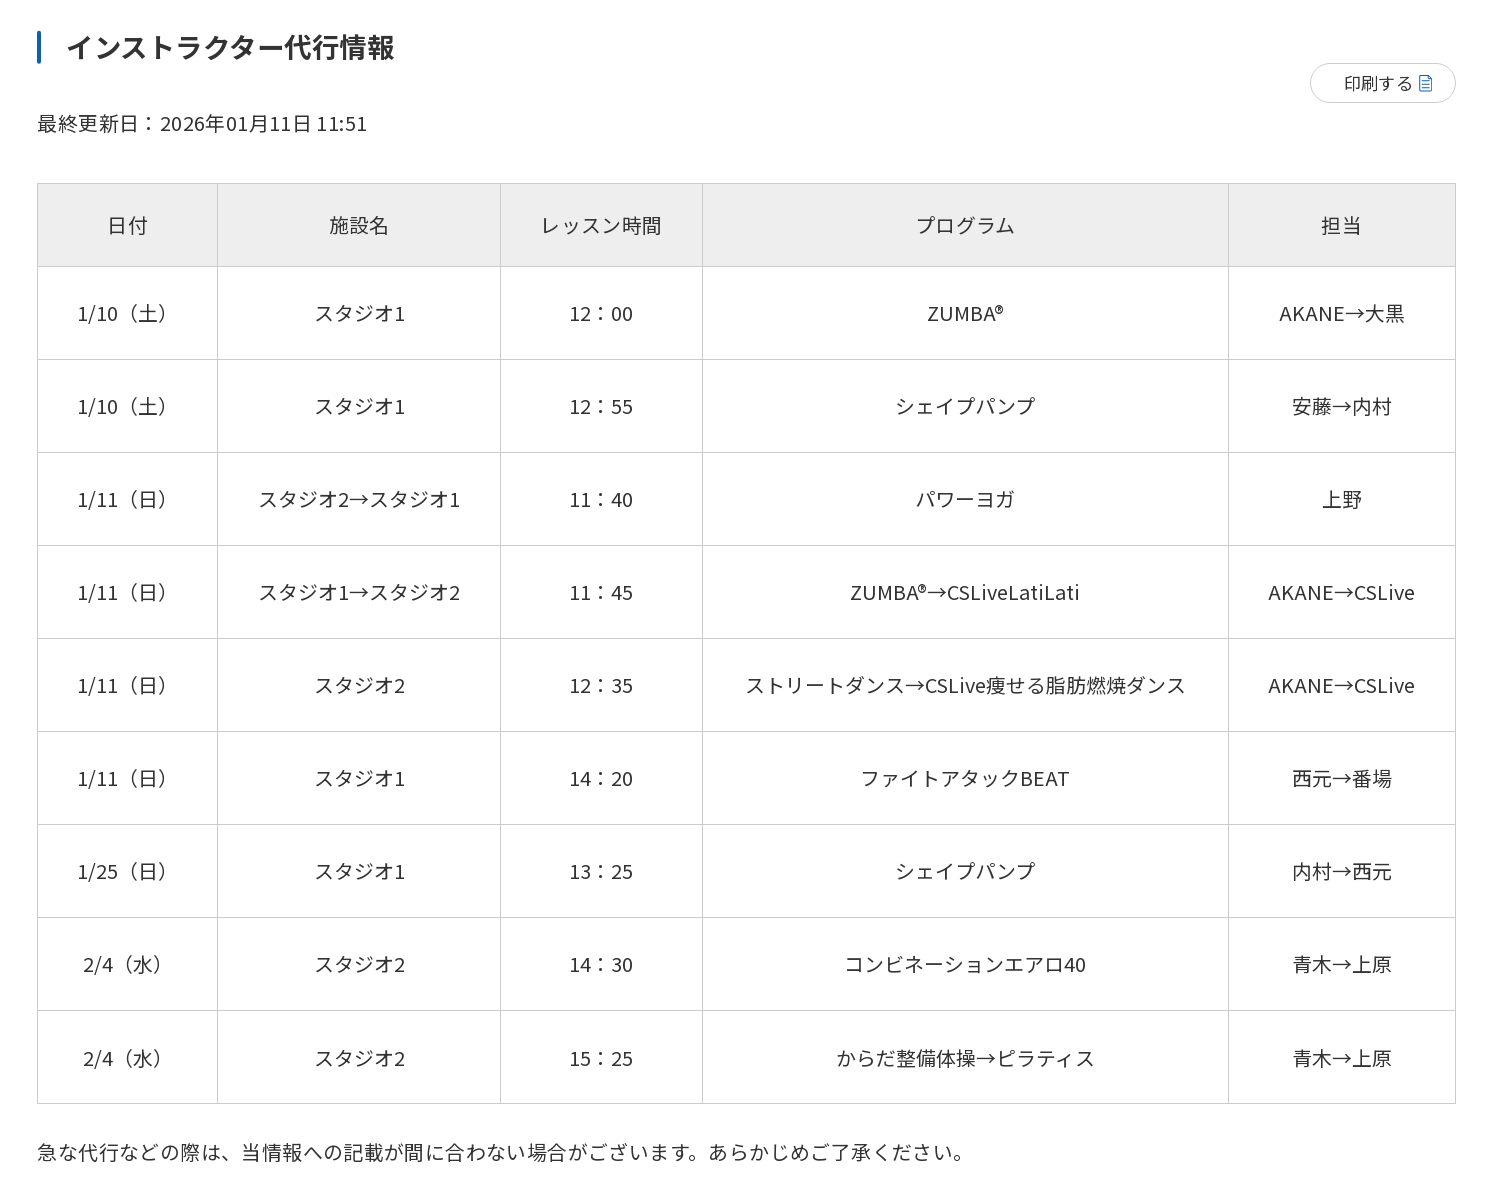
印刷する (1378, 82)
